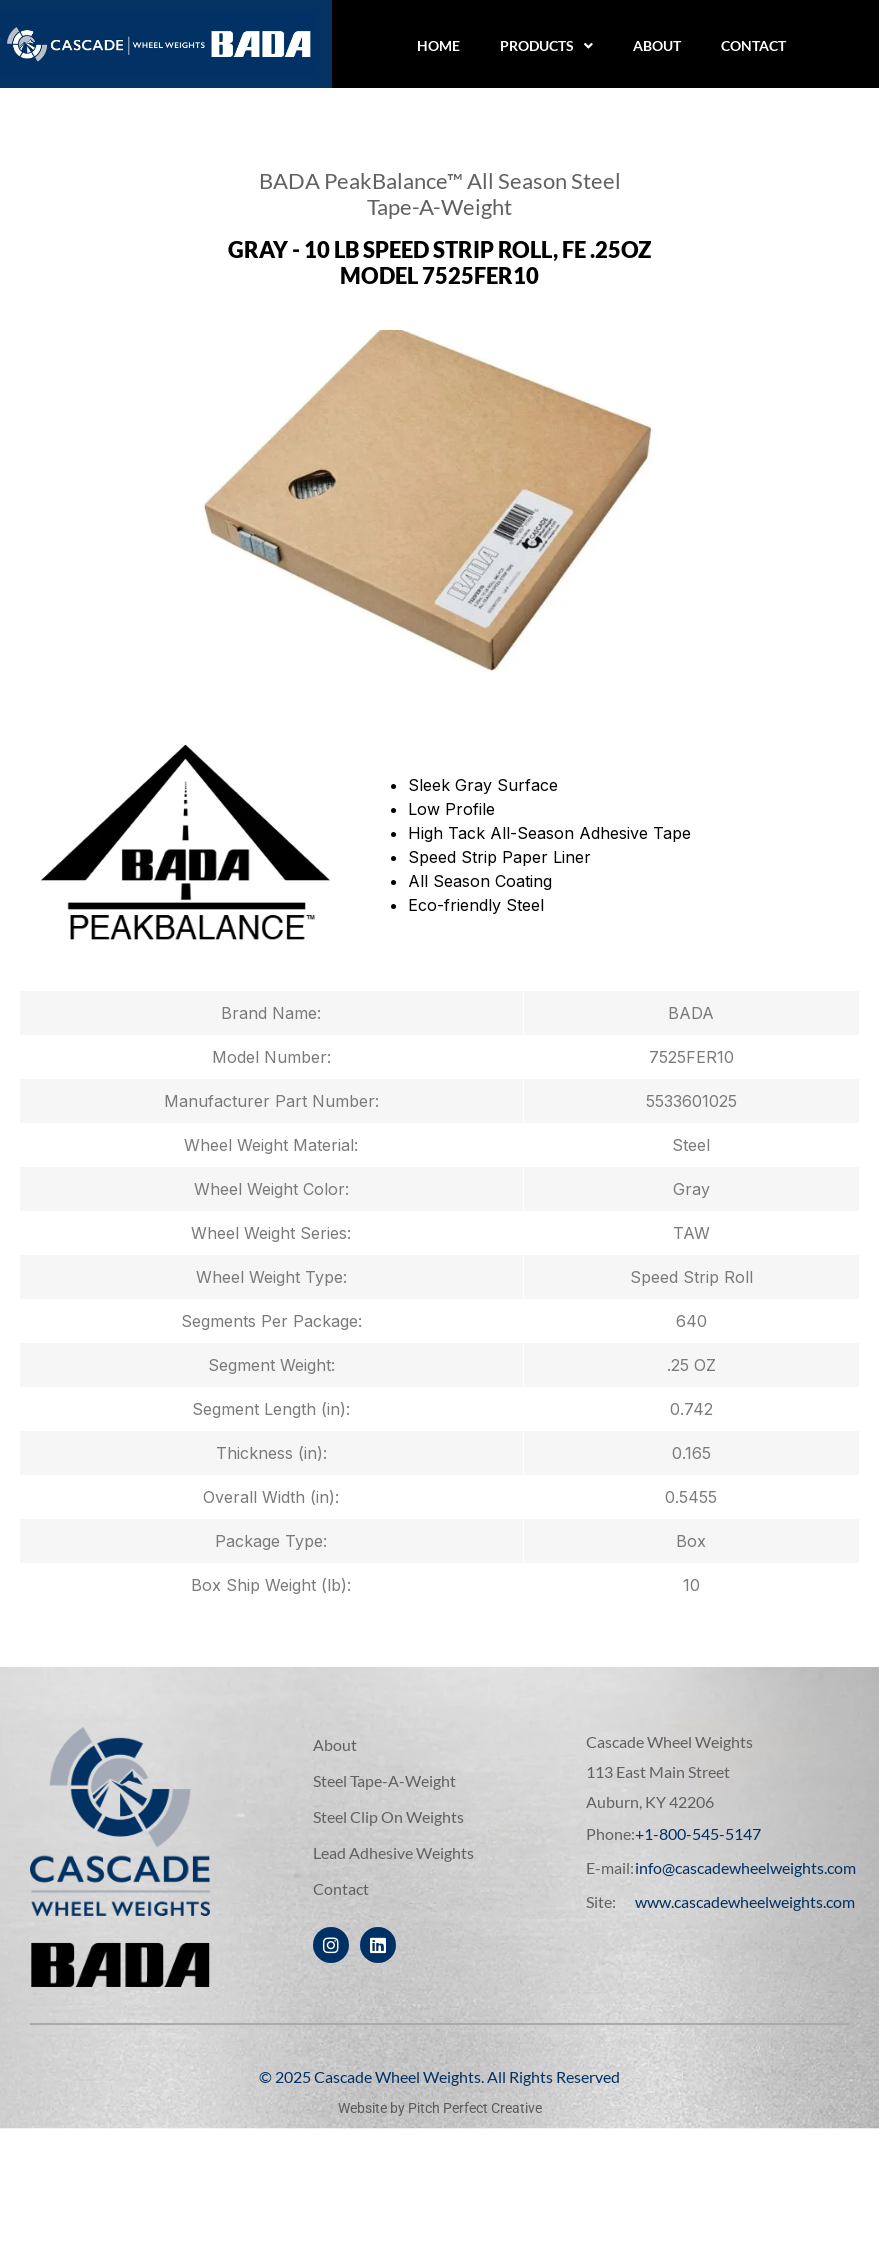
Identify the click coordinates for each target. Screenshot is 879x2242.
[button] (546, 46)
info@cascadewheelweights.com (745, 1867)
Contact (753, 45)
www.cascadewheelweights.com (745, 1901)
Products (546, 45)
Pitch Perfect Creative (475, 2108)
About (657, 45)
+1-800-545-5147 (698, 1833)
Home (438, 45)
